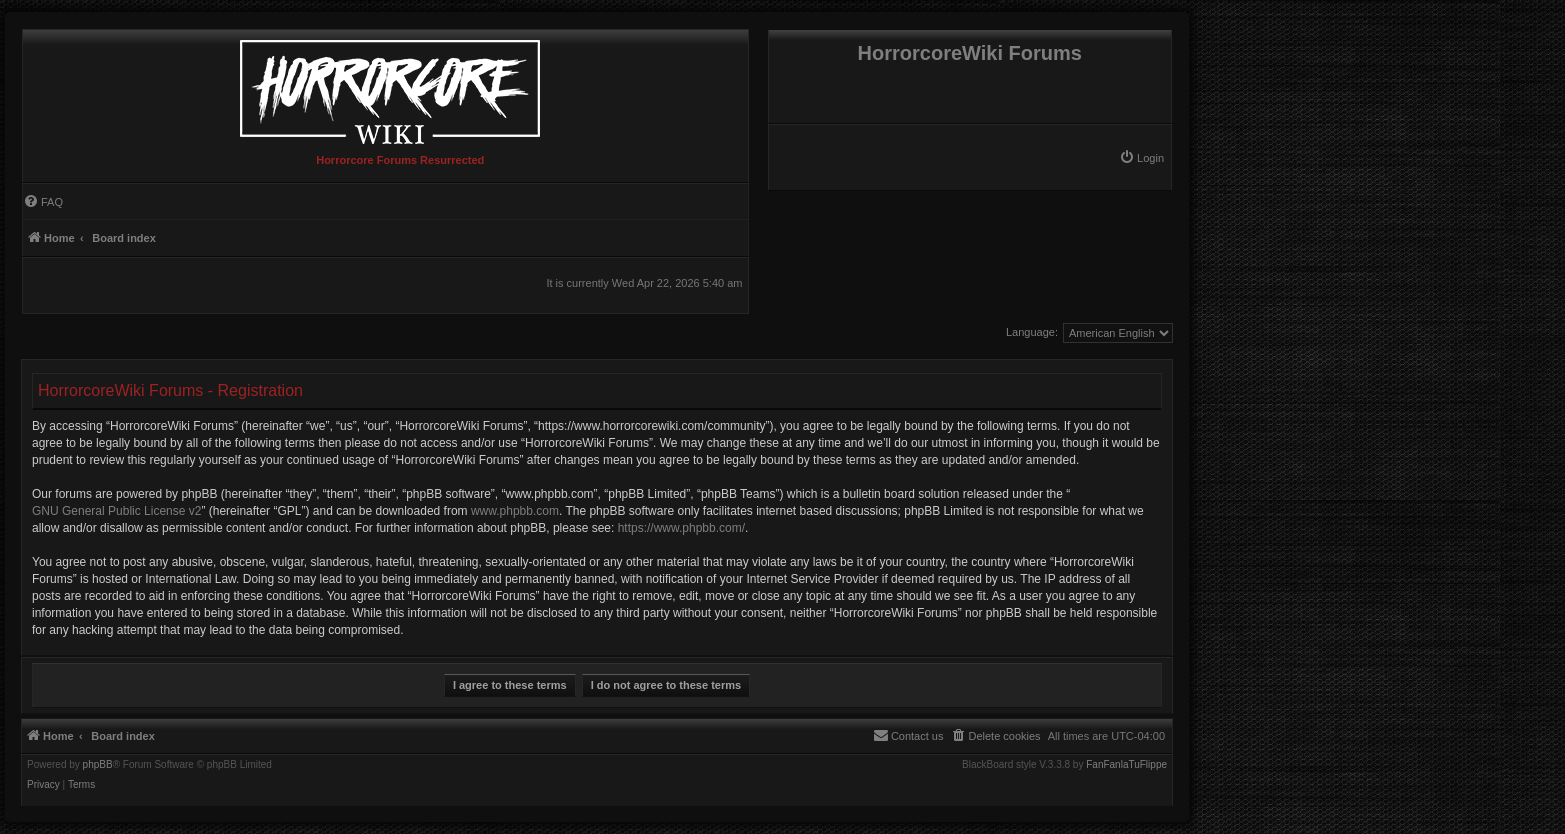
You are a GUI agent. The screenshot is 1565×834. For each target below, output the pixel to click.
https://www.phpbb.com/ (681, 528)
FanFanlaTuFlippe (1126, 765)
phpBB (98, 765)
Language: (1032, 332)
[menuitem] (1141, 158)
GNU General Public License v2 (116, 511)
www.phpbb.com (515, 511)
